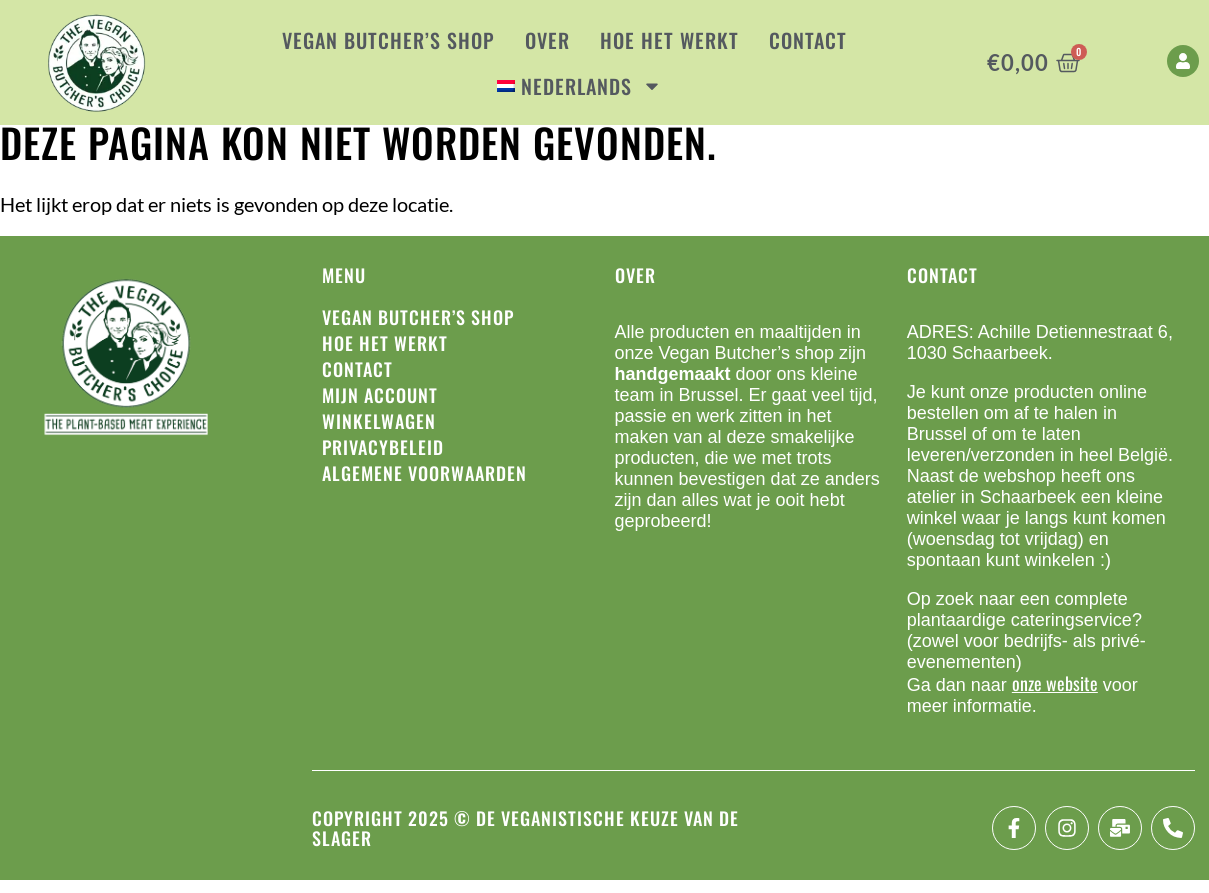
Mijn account (380, 408)
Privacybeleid (383, 460)
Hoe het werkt (669, 40)
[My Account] (1183, 61)
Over (547, 40)
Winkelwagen (379, 434)
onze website (1055, 696)
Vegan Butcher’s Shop (388, 40)
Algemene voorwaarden (424, 486)
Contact (808, 40)
